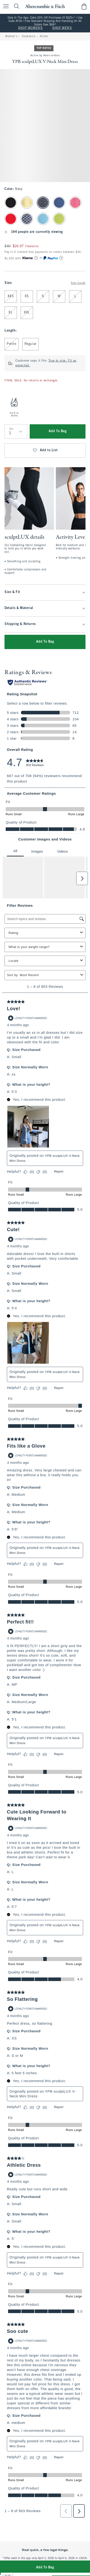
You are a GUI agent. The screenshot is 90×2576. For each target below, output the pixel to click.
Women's (11, 36)
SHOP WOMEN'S (30, 28)
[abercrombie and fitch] (45, 6)
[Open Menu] (4, 6)
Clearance (28, 36)
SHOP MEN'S (62, 28)
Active (44, 36)
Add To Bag (58, 431)
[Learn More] (36, 257)
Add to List (45, 450)
